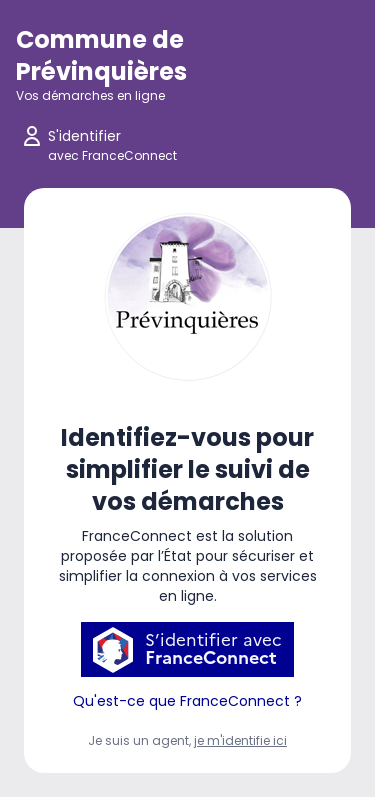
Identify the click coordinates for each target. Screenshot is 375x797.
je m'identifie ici (240, 740)
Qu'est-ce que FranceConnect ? (187, 701)
